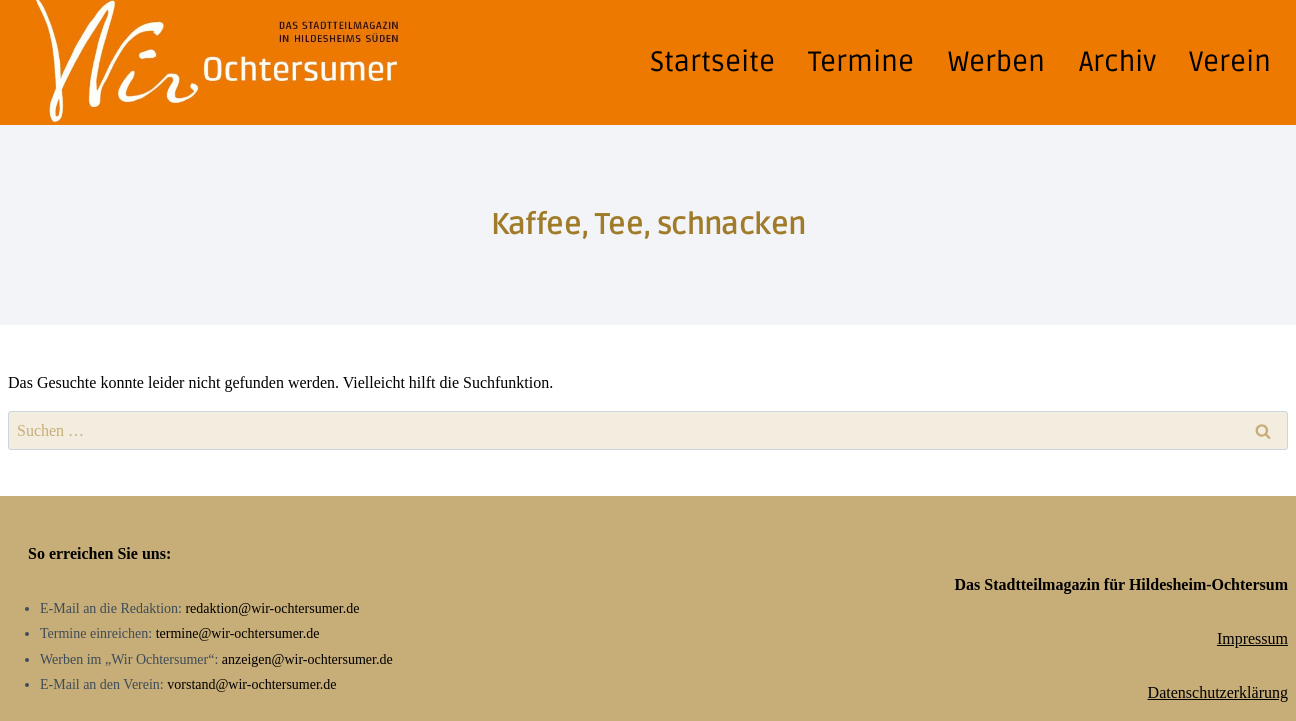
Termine (861, 62)
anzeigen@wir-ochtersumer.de (307, 659)
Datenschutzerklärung (1218, 692)
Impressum (1252, 638)
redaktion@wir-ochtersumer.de (272, 608)
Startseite (712, 62)
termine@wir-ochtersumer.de (238, 633)
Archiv (1117, 62)
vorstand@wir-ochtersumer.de (251, 684)
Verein (1230, 62)
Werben (996, 62)
